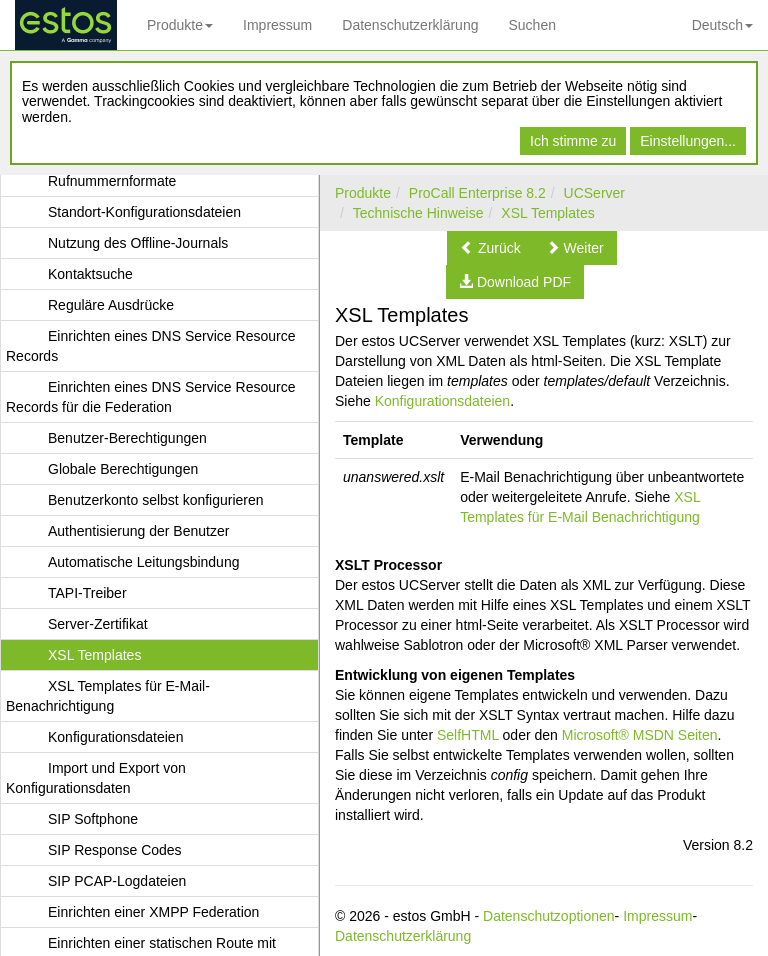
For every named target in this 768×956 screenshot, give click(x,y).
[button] (490, 248)
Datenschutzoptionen (549, 916)
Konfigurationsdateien (442, 401)
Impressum (277, 25)
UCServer (594, 193)
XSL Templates (547, 213)
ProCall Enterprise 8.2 (477, 193)
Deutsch (722, 25)
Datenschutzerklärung (410, 25)
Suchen (531, 25)
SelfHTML (468, 735)
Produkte (180, 25)
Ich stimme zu (573, 141)
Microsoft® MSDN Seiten (640, 735)
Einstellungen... (688, 141)
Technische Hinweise (418, 213)
